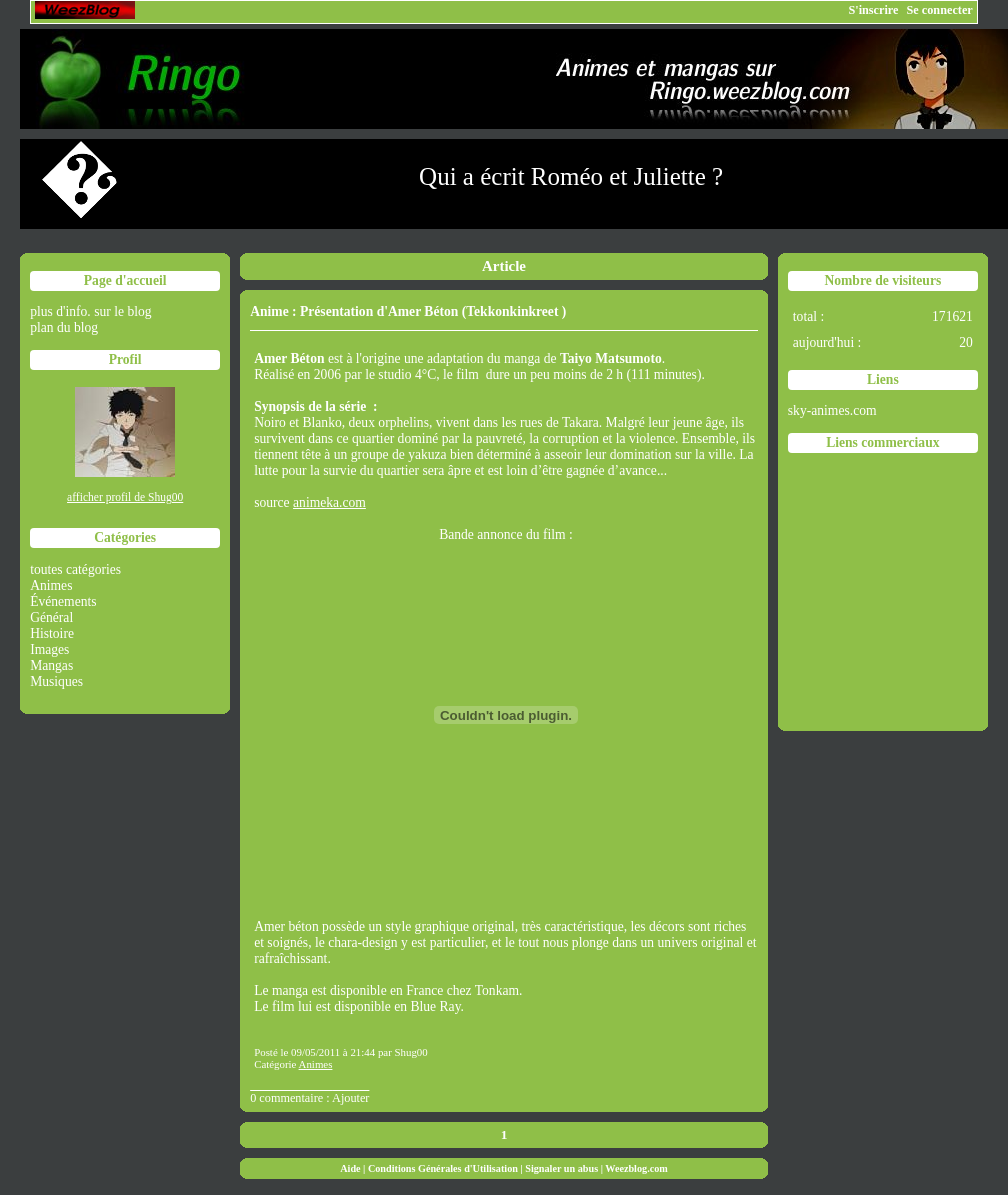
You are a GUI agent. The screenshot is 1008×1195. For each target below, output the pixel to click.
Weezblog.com (636, 1168)
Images (49, 649)
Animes (51, 585)
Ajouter (350, 1098)
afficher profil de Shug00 (125, 497)
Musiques (56, 681)
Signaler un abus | (565, 1168)
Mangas (51, 665)
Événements (63, 601)
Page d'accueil (125, 280)
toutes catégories (75, 569)
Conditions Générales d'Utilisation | (446, 1168)
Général (51, 617)
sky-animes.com (832, 410)
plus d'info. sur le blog (90, 311)
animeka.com (329, 502)
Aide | (354, 1168)
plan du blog (64, 327)
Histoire (52, 633)
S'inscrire (873, 10)
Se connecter (940, 10)
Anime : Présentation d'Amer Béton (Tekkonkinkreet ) (408, 311)
